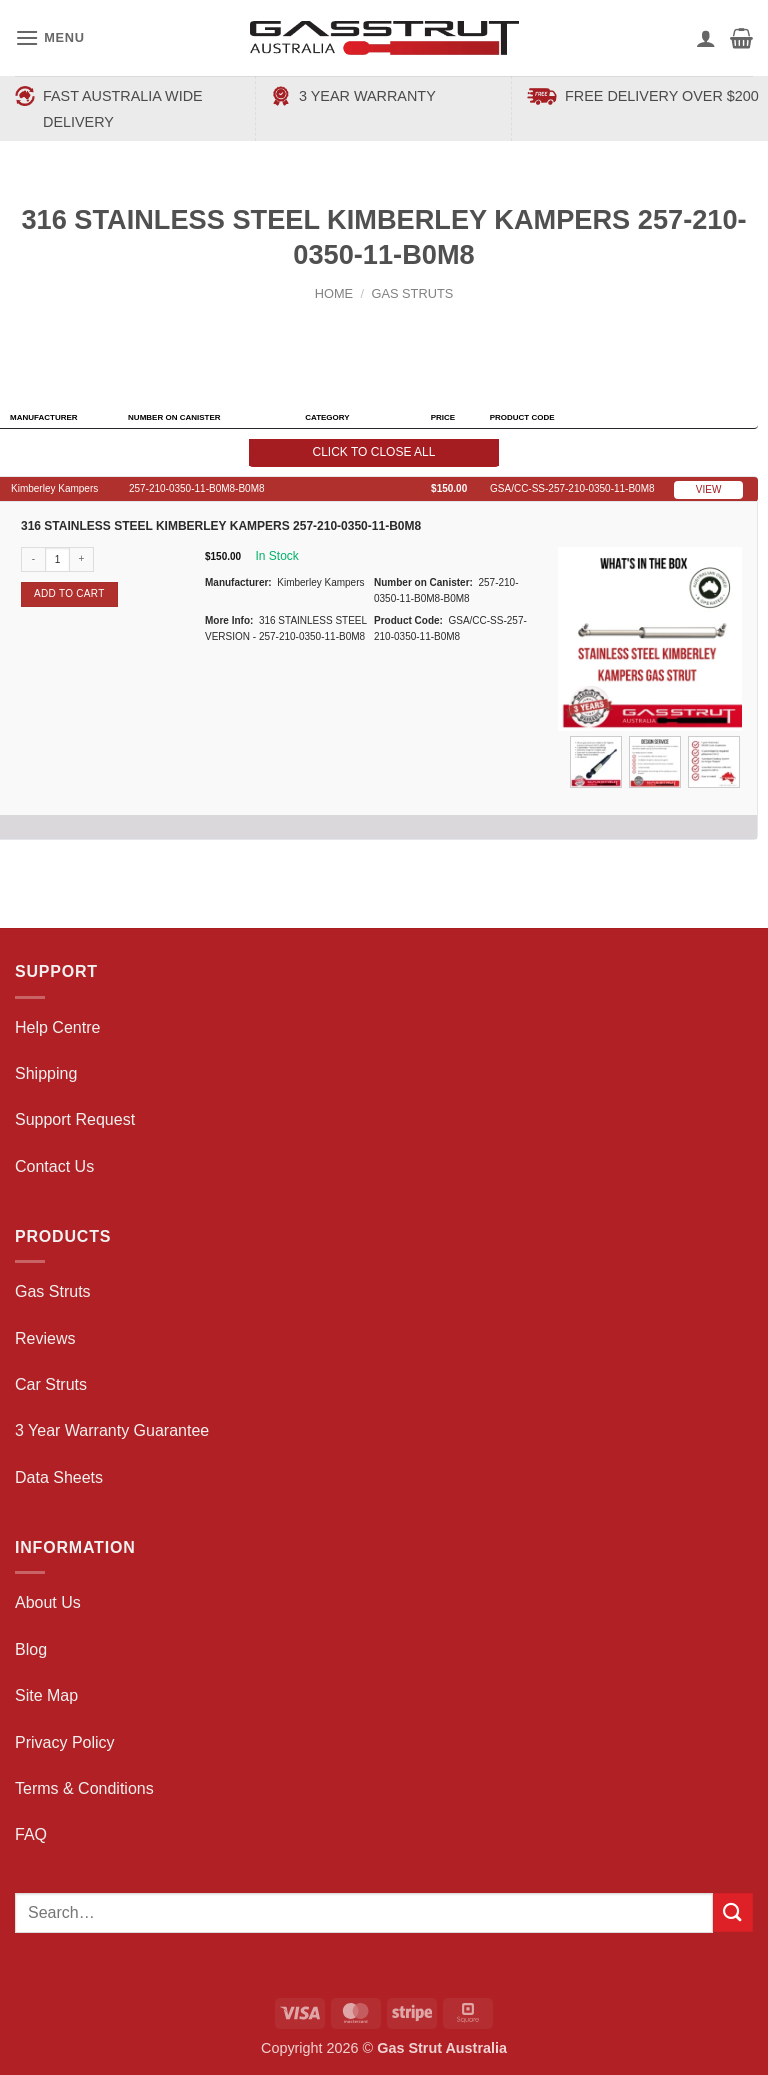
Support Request (75, 1119)
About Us (48, 1602)
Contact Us (54, 1166)
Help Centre (57, 1027)
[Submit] (733, 1912)
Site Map (46, 1695)
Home (334, 293)
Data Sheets (59, 1477)
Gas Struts (412, 293)
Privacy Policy (65, 1742)
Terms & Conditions (84, 1788)
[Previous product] (403, 326)
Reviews (45, 1338)
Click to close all (374, 452)
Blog (31, 1649)
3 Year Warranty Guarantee (112, 1430)
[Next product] (365, 326)
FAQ (31, 1834)
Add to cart (69, 593)
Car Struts (51, 1384)
